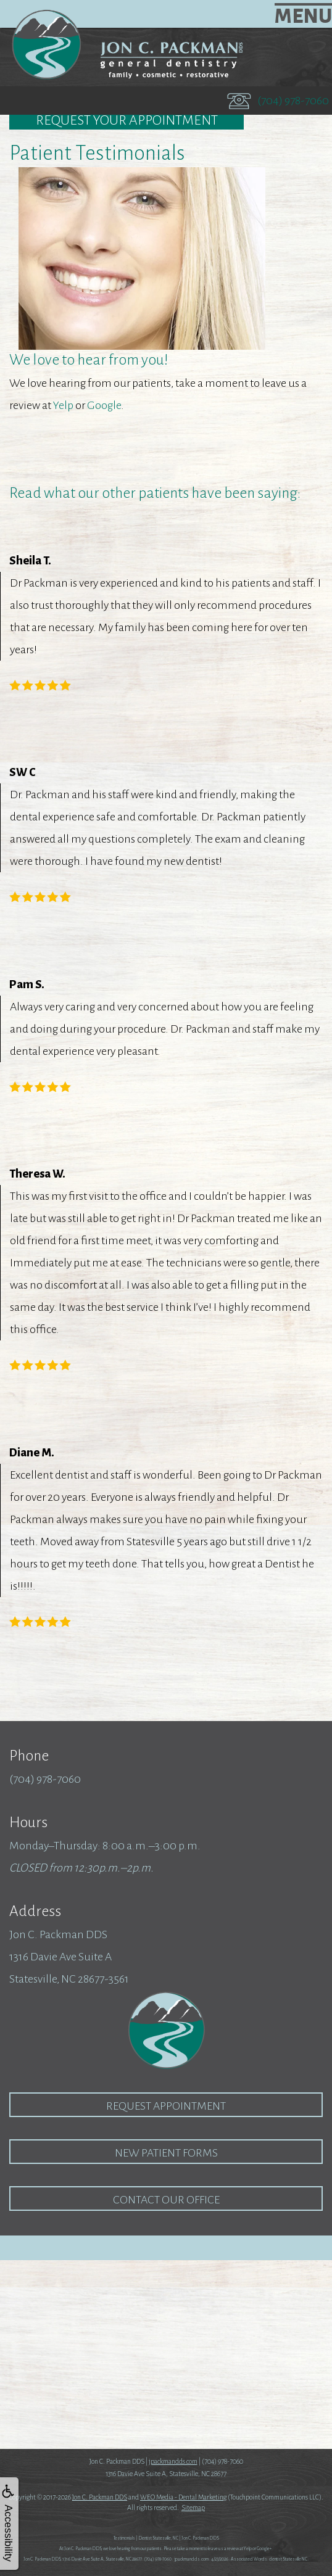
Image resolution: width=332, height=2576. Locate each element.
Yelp (63, 405)
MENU (303, 16)
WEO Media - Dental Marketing (183, 2497)
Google (104, 405)
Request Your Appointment (127, 120)
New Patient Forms (166, 2153)
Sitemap (193, 2507)
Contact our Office (166, 2200)
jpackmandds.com (173, 2461)
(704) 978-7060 (293, 100)
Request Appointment (166, 2106)
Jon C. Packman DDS (99, 2497)
